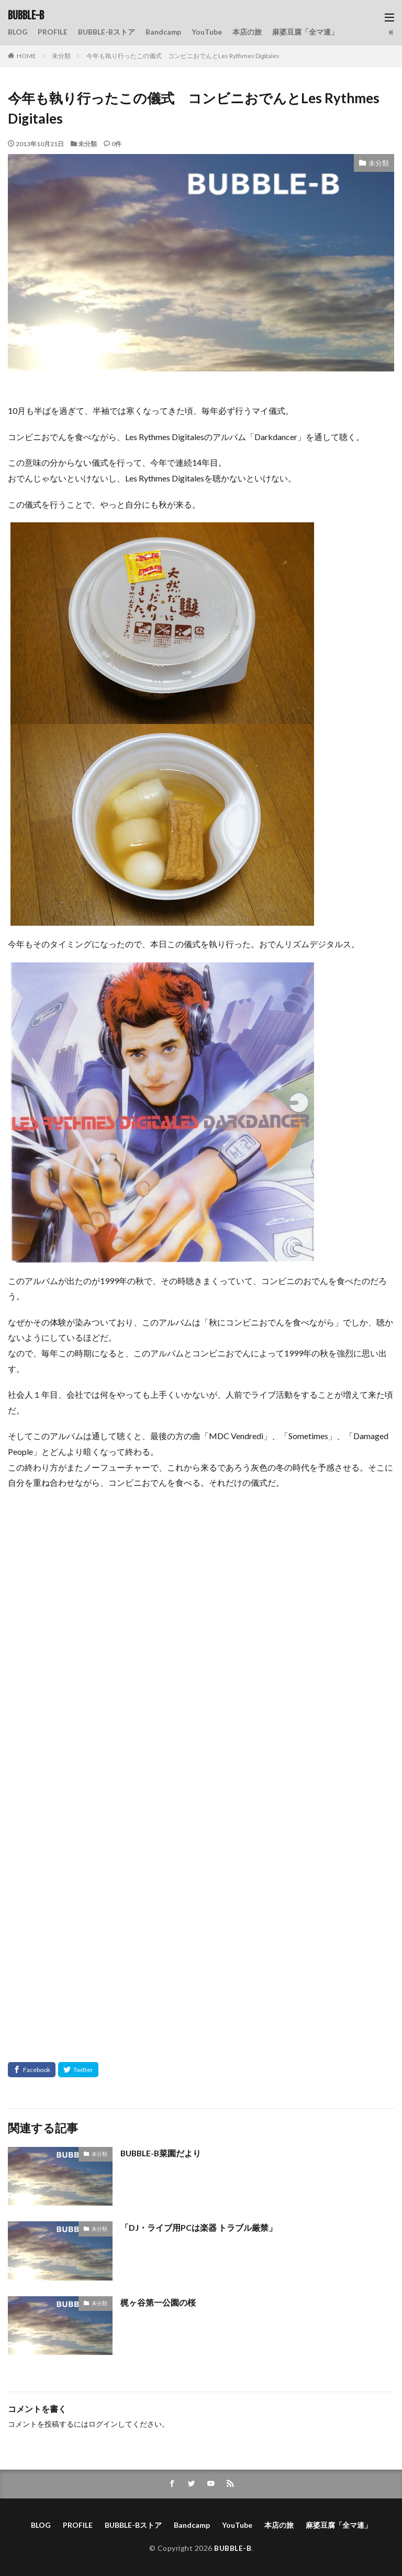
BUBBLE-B (26, 15)
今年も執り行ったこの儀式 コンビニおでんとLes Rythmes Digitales (183, 56)
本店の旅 (248, 32)
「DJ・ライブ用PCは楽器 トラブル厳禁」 (198, 2227)
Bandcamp (164, 32)
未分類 (61, 56)
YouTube (208, 32)
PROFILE (53, 32)
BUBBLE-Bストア (107, 32)
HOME (26, 56)
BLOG (18, 32)
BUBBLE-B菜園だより (162, 2153)
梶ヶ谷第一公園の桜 (158, 2302)
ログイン (103, 2423)
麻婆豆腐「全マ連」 (306, 32)
